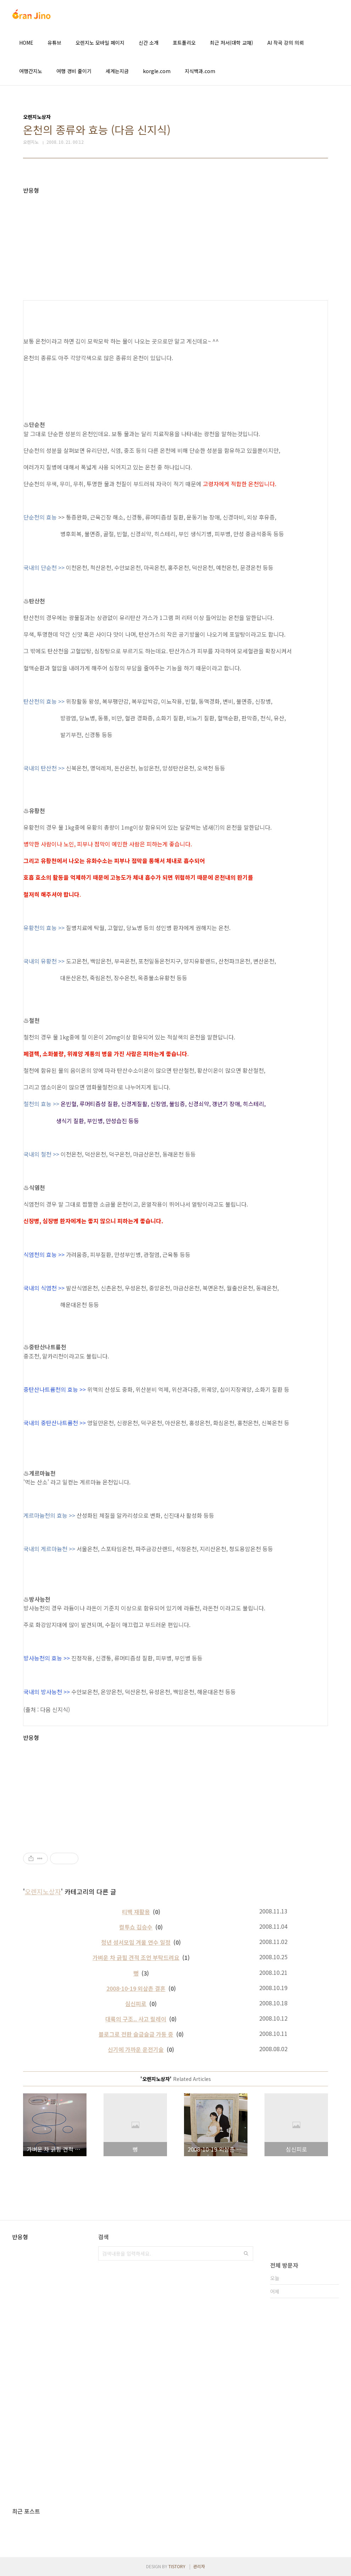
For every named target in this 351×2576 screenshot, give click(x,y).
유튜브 (54, 42)
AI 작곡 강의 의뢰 (285, 42)
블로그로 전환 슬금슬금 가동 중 (136, 2034)
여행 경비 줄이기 (73, 71)
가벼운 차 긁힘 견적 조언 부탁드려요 (136, 1957)
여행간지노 (30, 71)
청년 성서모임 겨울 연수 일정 (136, 1942)
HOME (26, 42)
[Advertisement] (175, 243)
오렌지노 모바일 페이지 (100, 42)
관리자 (199, 2566)
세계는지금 (117, 71)
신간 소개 (148, 42)
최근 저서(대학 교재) (231, 42)
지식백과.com (200, 71)
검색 (246, 2253)
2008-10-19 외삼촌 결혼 (136, 1988)
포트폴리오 (184, 42)
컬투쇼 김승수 (135, 1927)
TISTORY (176, 2566)
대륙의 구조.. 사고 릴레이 (135, 2019)
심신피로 (135, 2003)
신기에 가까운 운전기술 (136, 2049)
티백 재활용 (136, 1911)
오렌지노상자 (43, 1891)
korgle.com (157, 71)
